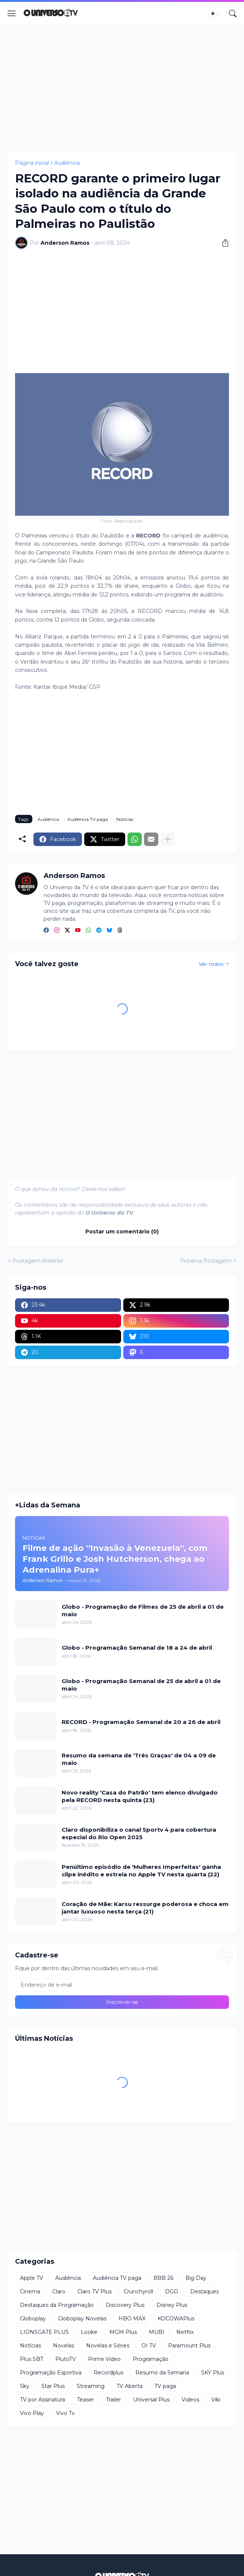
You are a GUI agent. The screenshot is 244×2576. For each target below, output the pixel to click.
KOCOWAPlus (176, 2318)
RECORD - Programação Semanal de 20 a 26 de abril (141, 1721)
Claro (58, 2291)
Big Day (195, 2278)
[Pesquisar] (232, 13)
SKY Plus (212, 2372)
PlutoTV (65, 2359)
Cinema (30, 2291)
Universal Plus (151, 2399)
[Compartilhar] (222, 242)
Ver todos (211, 964)
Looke (89, 2332)
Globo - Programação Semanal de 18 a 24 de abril (137, 1647)
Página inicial (32, 163)
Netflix (185, 2332)
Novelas (63, 2345)
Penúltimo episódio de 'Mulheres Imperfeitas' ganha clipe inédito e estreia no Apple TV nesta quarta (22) (141, 1870)
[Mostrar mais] (168, 839)
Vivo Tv (65, 2413)
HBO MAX (131, 2318)
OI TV (148, 2345)
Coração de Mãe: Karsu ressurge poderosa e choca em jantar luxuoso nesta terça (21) (145, 1907)
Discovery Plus (125, 2305)
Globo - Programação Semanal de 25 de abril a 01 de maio (141, 1684)
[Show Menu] (11, 13)
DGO (171, 2291)
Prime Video (104, 2359)
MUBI (156, 2332)
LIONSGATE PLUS (44, 2332)
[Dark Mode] (215, 13)
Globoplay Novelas (82, 2318)
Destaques (204, 2291)
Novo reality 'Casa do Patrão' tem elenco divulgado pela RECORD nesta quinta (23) (140, 1796)
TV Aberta (129, 2386)
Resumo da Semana (162, 2372)
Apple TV (31, 2278)
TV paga (165, 2386)
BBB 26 (163, 2278)
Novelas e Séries (107, 2345)
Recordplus (108, 2372)
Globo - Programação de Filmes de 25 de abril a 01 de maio (143, 1610)
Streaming (91, 2386)
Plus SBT (31, 2359)
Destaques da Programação (57, 2305)
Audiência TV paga (87, 819)
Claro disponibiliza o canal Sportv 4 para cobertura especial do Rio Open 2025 (139, 1833)
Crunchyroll (138, 2291)
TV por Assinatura (42, 2399)
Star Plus (53, 2386)
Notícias (124, 819)
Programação (150, 2359)
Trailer (113, 2399)
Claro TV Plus (94, 2291)
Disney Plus (171, 2305)
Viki (215, 2399)
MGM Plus (123, 2332)
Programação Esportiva (51, 2372)
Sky (24, 2386)
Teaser (85, 2399)
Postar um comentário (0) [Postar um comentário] (122, 1231)
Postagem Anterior (37, 1260)
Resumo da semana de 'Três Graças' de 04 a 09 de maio (139, 1759)
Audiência (67, 163)
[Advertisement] (122, 89)
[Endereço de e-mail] (122, 1985)
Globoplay (33, 2318)
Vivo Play (32, 2413)
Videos (190, 2399)
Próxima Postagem (206, 1260)
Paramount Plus (189, 2345)
